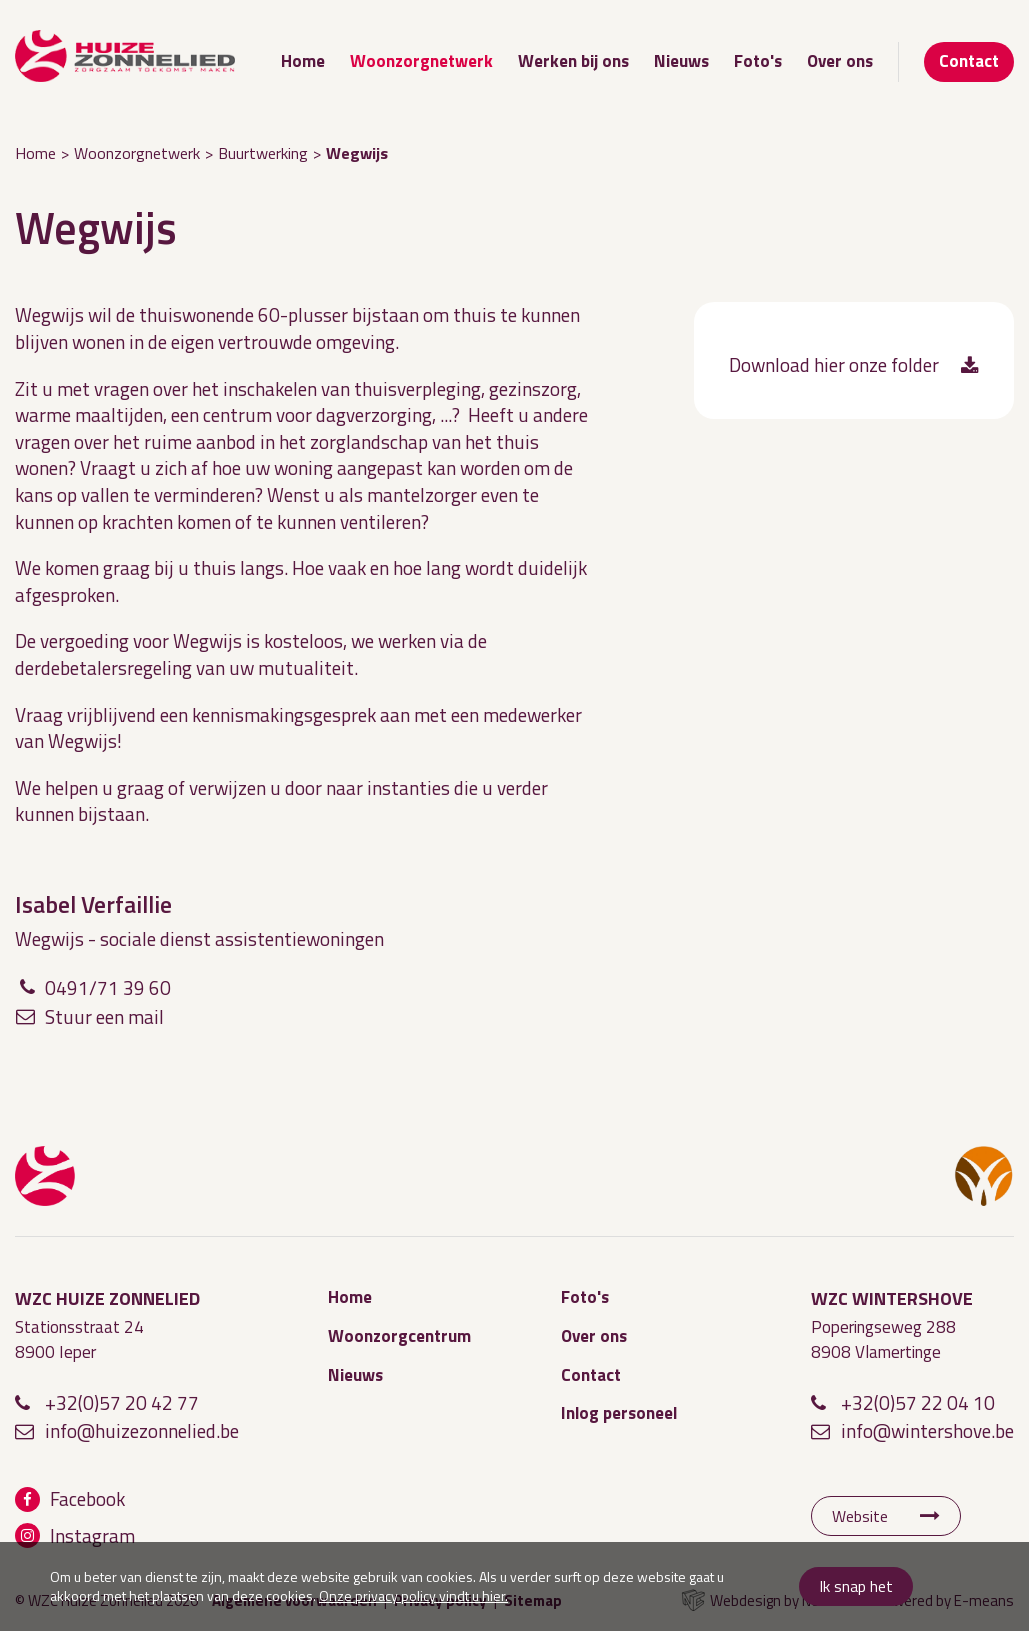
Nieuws (681, 61)
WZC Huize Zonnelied (45, 1176)
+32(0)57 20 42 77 (122, 1402)
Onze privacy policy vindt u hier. (413, 1595)
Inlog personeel (619, 1413)
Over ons (840, 61)
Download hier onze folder (834, 365)
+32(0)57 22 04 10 (918, 1402)
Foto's (758, 61)
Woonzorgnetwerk (421, 61)
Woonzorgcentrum (399, 1336)
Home (303, 61)
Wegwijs (357, 153)
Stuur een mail (104, 1016)
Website (860, 1516)
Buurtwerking (263, 153)
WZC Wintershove (984, 1176)
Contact (969, 61)
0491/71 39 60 (108, 987)
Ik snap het (856, 1586)
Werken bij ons (573, 61)
